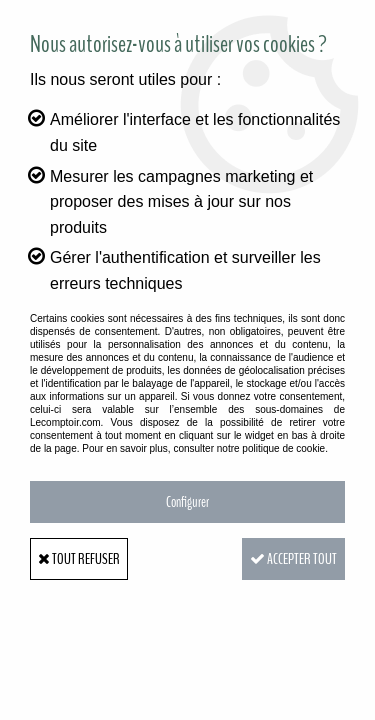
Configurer (187, 502)
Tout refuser (79, 559)
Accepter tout (293, 559)
